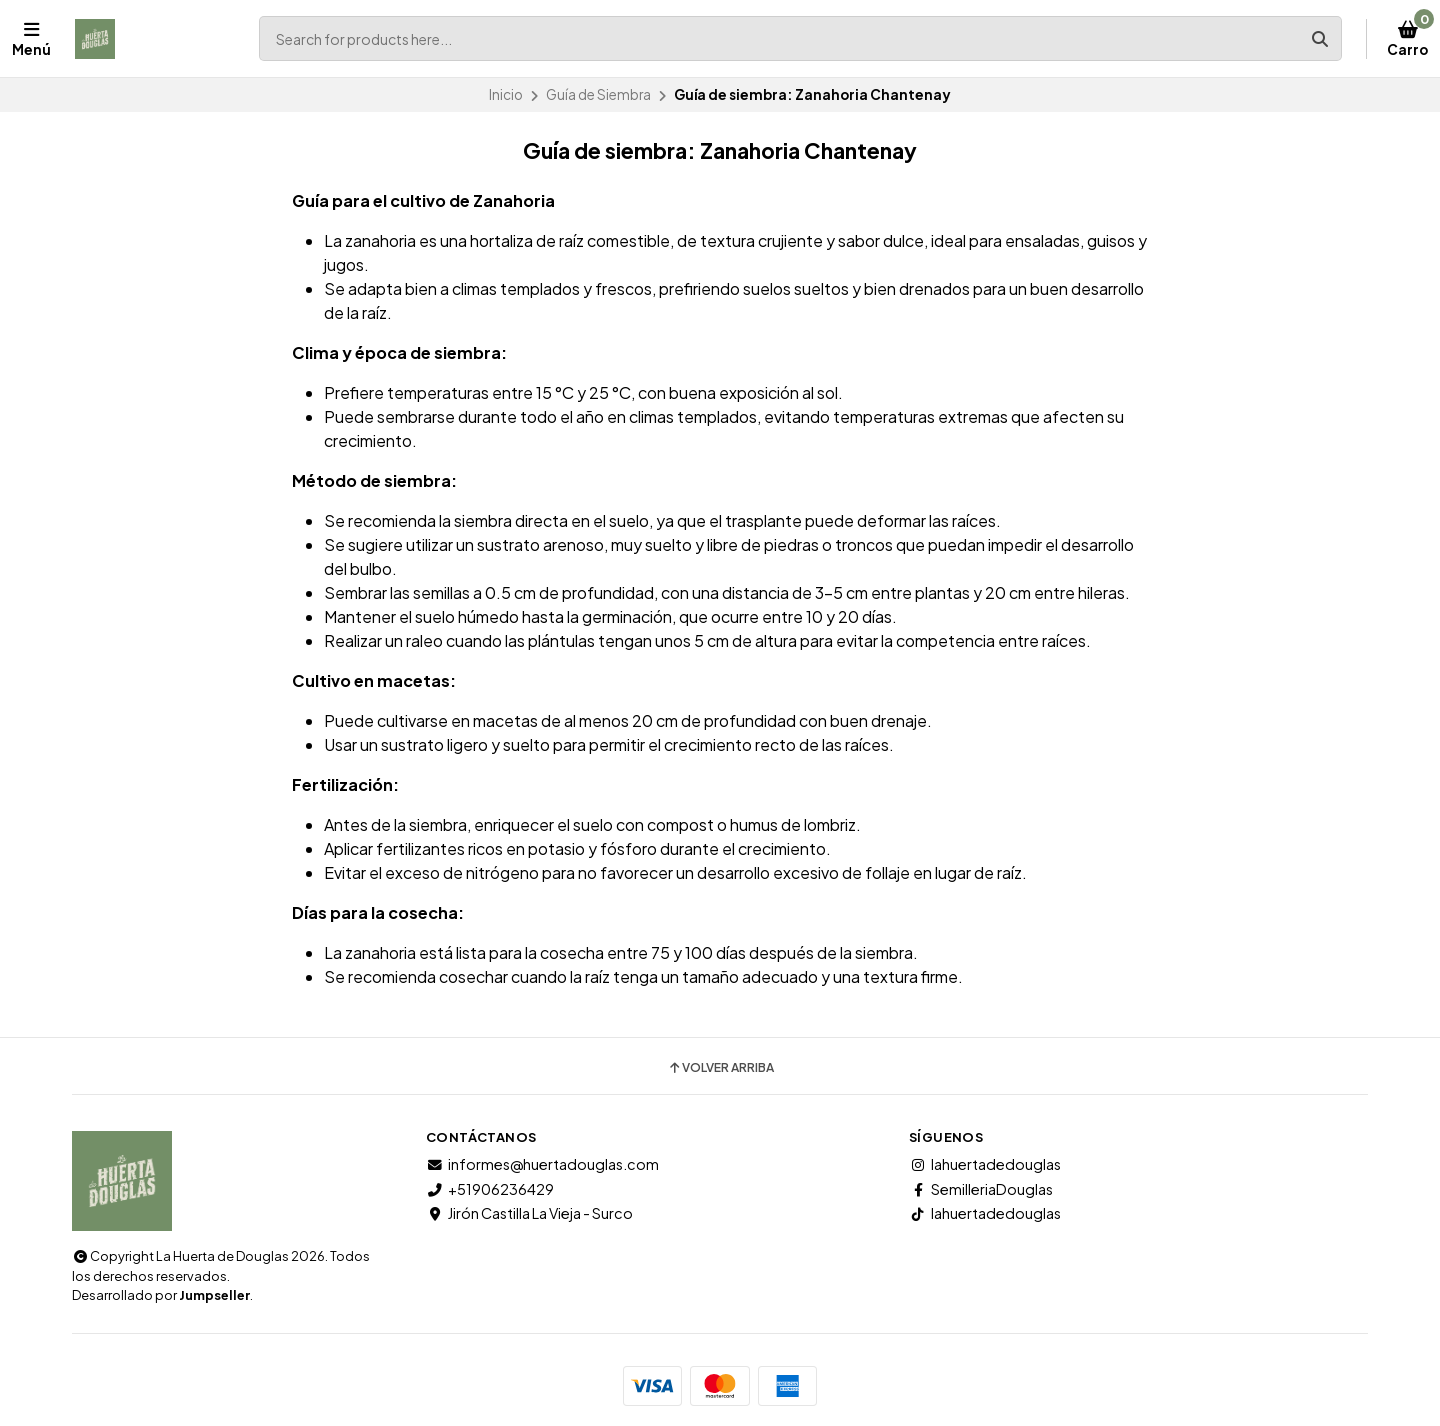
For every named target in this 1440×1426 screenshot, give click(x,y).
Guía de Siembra (598, 94)
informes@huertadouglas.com (542, 1164)
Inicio (506, 94)
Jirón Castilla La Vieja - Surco (529, 1213)
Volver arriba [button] (720, 1068)
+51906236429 (490, 1189)
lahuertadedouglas (985, 1164)
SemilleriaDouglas (981, 1189)
